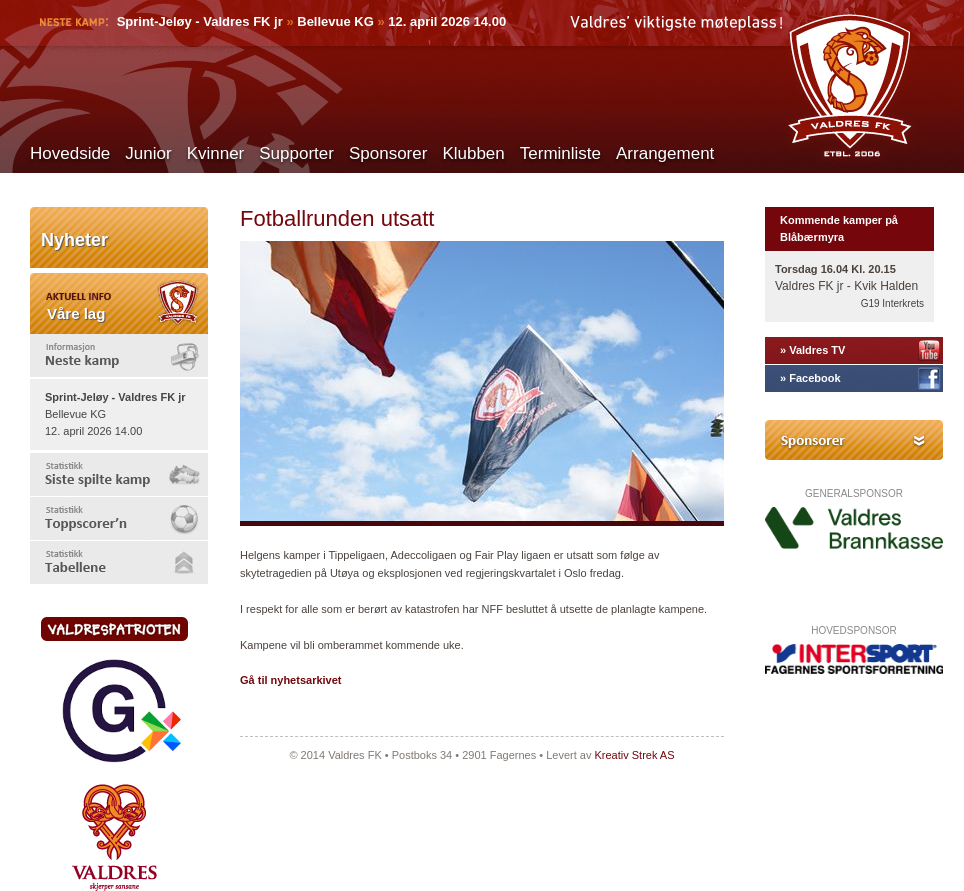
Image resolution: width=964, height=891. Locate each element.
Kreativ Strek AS (634, 755)
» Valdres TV (812, 350)
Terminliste (560, 153)
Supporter (296, 153)
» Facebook (810, 378)
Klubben (473, 153)
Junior (148, 153)
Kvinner (216, 153)
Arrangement (665, 153)
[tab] (119, 355)
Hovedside (70, 153)
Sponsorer (388, 153)
